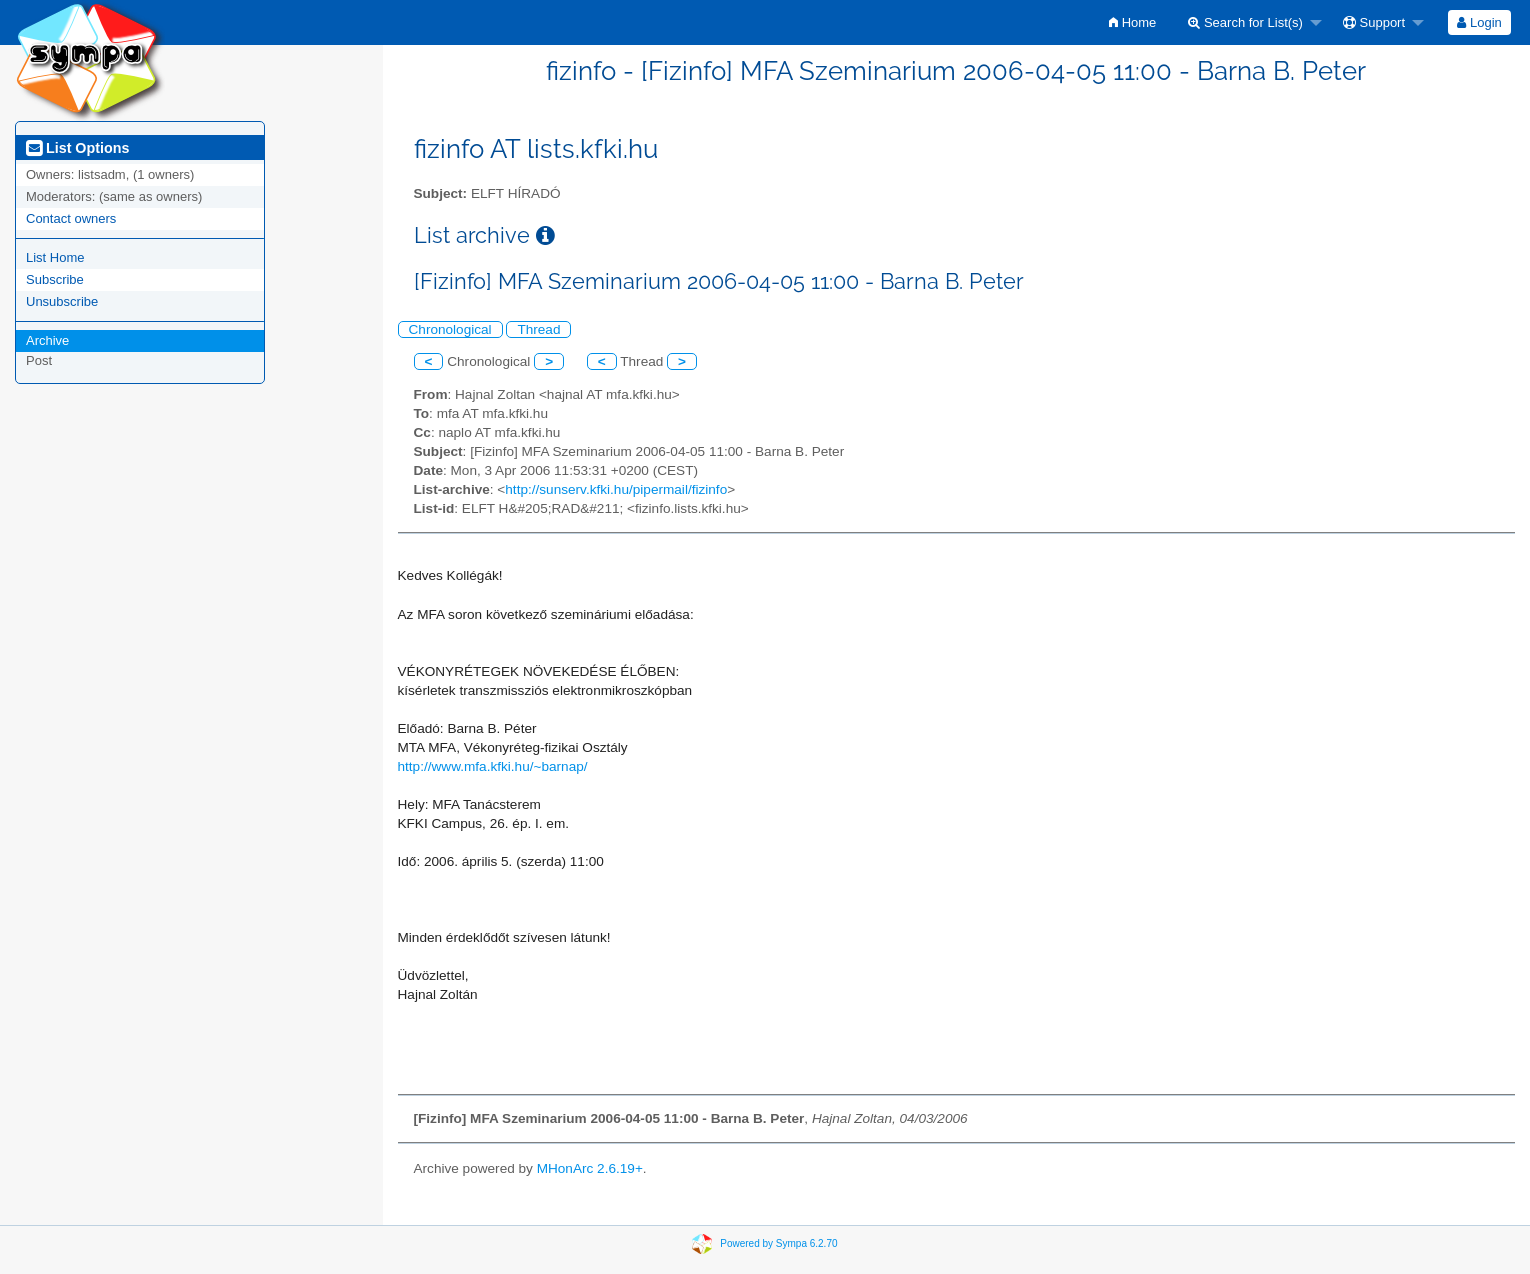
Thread (538, 329)
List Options (77, 148)
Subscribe (55, 279)
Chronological (450, 329)
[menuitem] (1132, 22)
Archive (47, 340)
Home (1132, 22)
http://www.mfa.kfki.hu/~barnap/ (493, 766)
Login (1479, 22)
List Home (55, 257)
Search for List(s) (1245, 22)
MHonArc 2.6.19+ (590, 1168)
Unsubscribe (62, 301)
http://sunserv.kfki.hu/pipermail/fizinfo (616, 489)
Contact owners (71, 218)
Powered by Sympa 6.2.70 (778, 1243)
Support (1374, 22)
